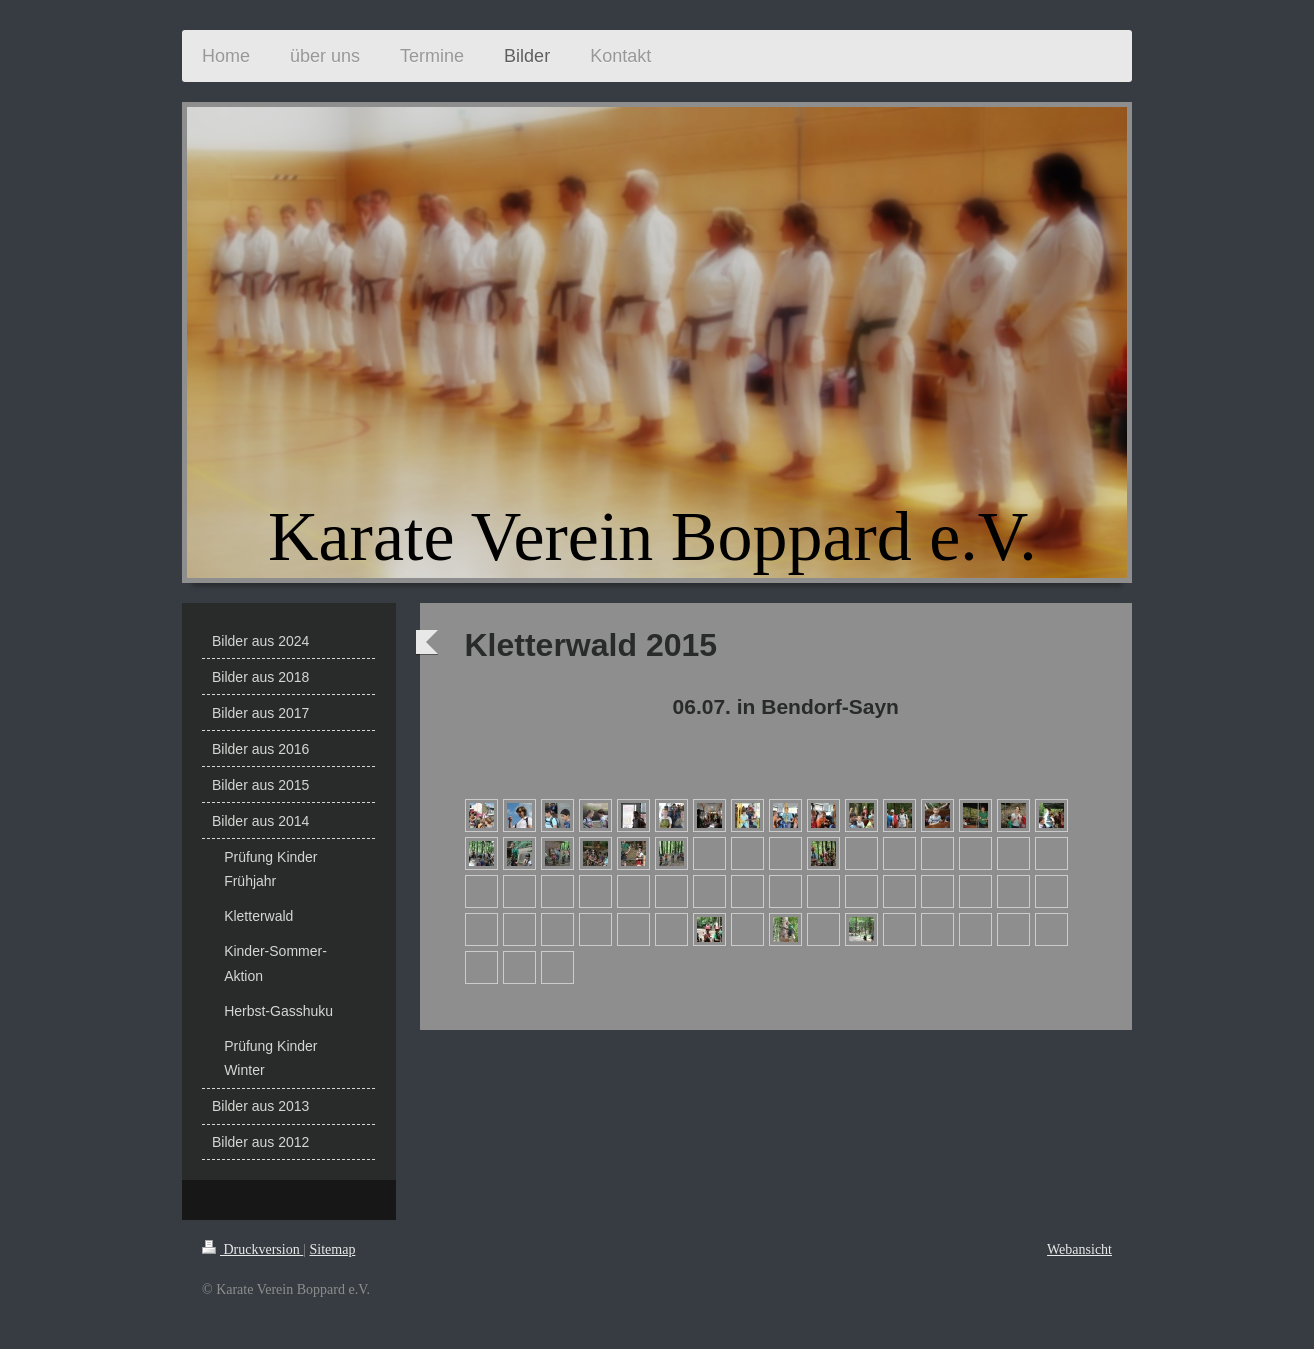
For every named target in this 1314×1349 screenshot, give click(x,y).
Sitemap (333, 1249)
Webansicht (1079, 1249)
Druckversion (252, 1249)
